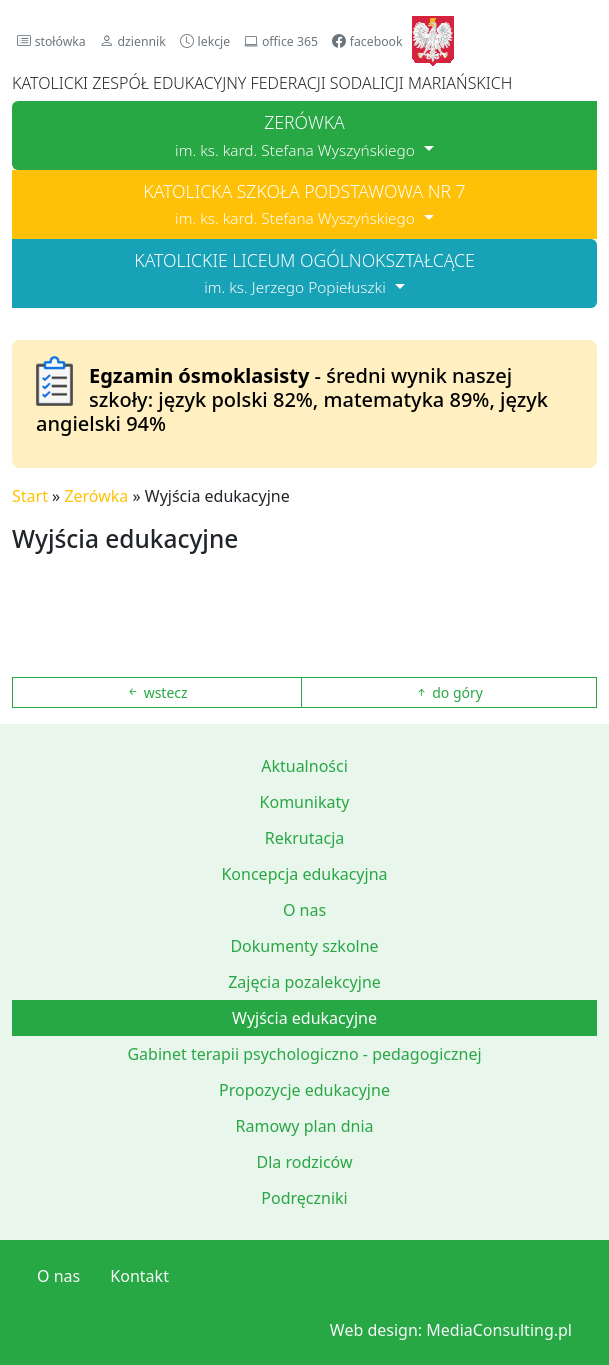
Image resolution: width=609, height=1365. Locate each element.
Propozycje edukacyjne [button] (304, 1090)
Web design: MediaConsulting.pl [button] (451, 1330)
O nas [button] (304, 910)
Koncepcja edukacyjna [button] (304, 874)
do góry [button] (449, 692)
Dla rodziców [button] (304, 1162)
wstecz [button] (157, 692)
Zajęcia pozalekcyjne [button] (304, 982)
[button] (51, 40)
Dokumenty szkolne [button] (304, 946)
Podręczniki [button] (304, 1198)
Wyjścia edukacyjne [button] (304, 1018)
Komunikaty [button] (305, 802)
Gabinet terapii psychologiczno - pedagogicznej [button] (304, 1054)
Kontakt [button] (139, 1276)
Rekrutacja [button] (305, 838)
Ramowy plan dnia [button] (305, 1126)
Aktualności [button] (304, 766)
